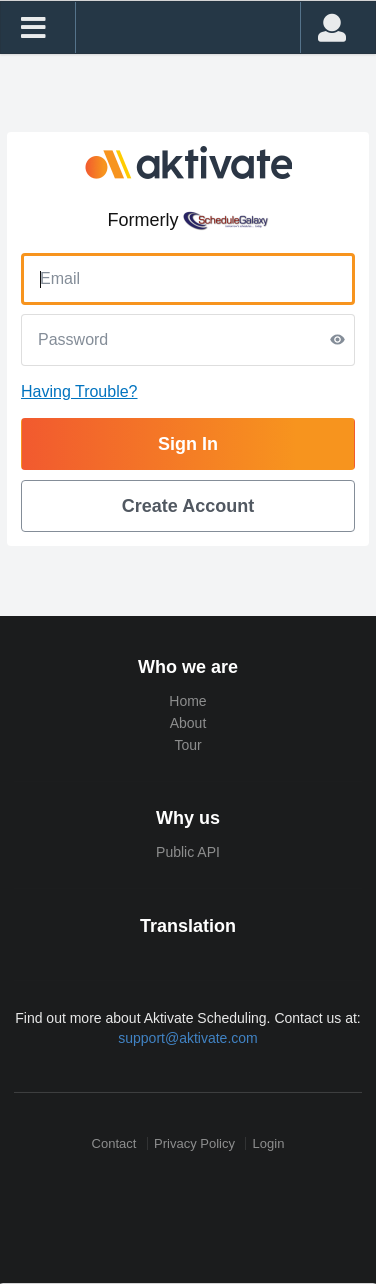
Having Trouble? (79, 391)
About (188, 723)
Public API (188, 852)
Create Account (188, 506)
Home (187, 701)
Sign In (188, 444)
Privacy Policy (194, 1143)
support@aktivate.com (188, 1038)
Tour (187, 745)
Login (269, 1143)
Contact (114, 1143)
